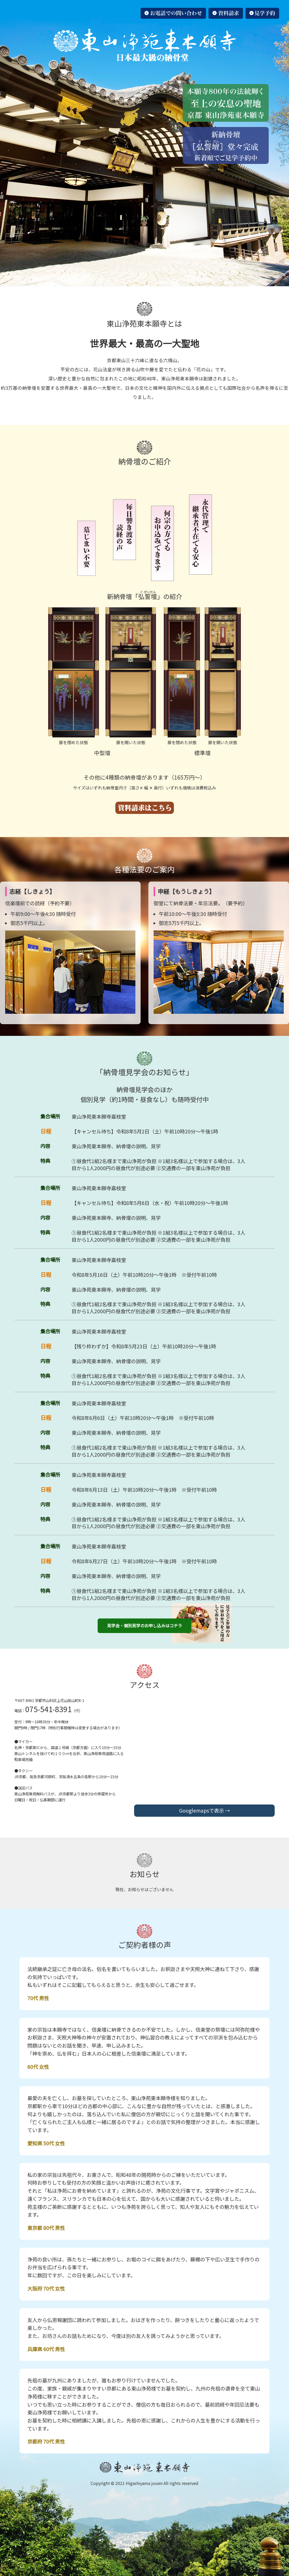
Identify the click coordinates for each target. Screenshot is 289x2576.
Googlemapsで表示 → (204, 1810)
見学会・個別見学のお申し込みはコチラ (144, 1625)
